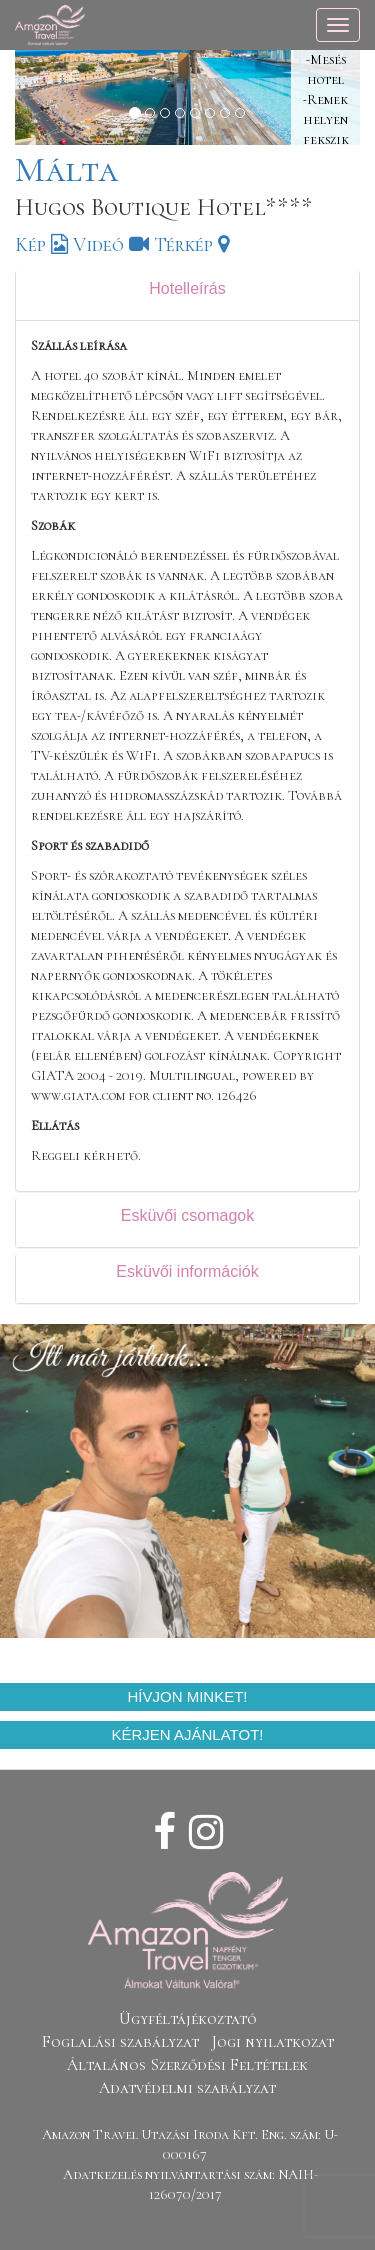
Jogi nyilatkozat (273, 2042)
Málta (66, 169)
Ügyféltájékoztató (188, 2019)
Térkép (191, 245)
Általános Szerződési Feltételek (187, 2065)
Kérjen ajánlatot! (188, 1734)
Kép (41, 245)
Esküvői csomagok (187, 1215)
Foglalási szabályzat (120, 2042)
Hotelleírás (187, 288)
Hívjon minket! (187, 1696)
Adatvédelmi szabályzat (187, 2088)
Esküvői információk (187, 1271)
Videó (111, 245)
